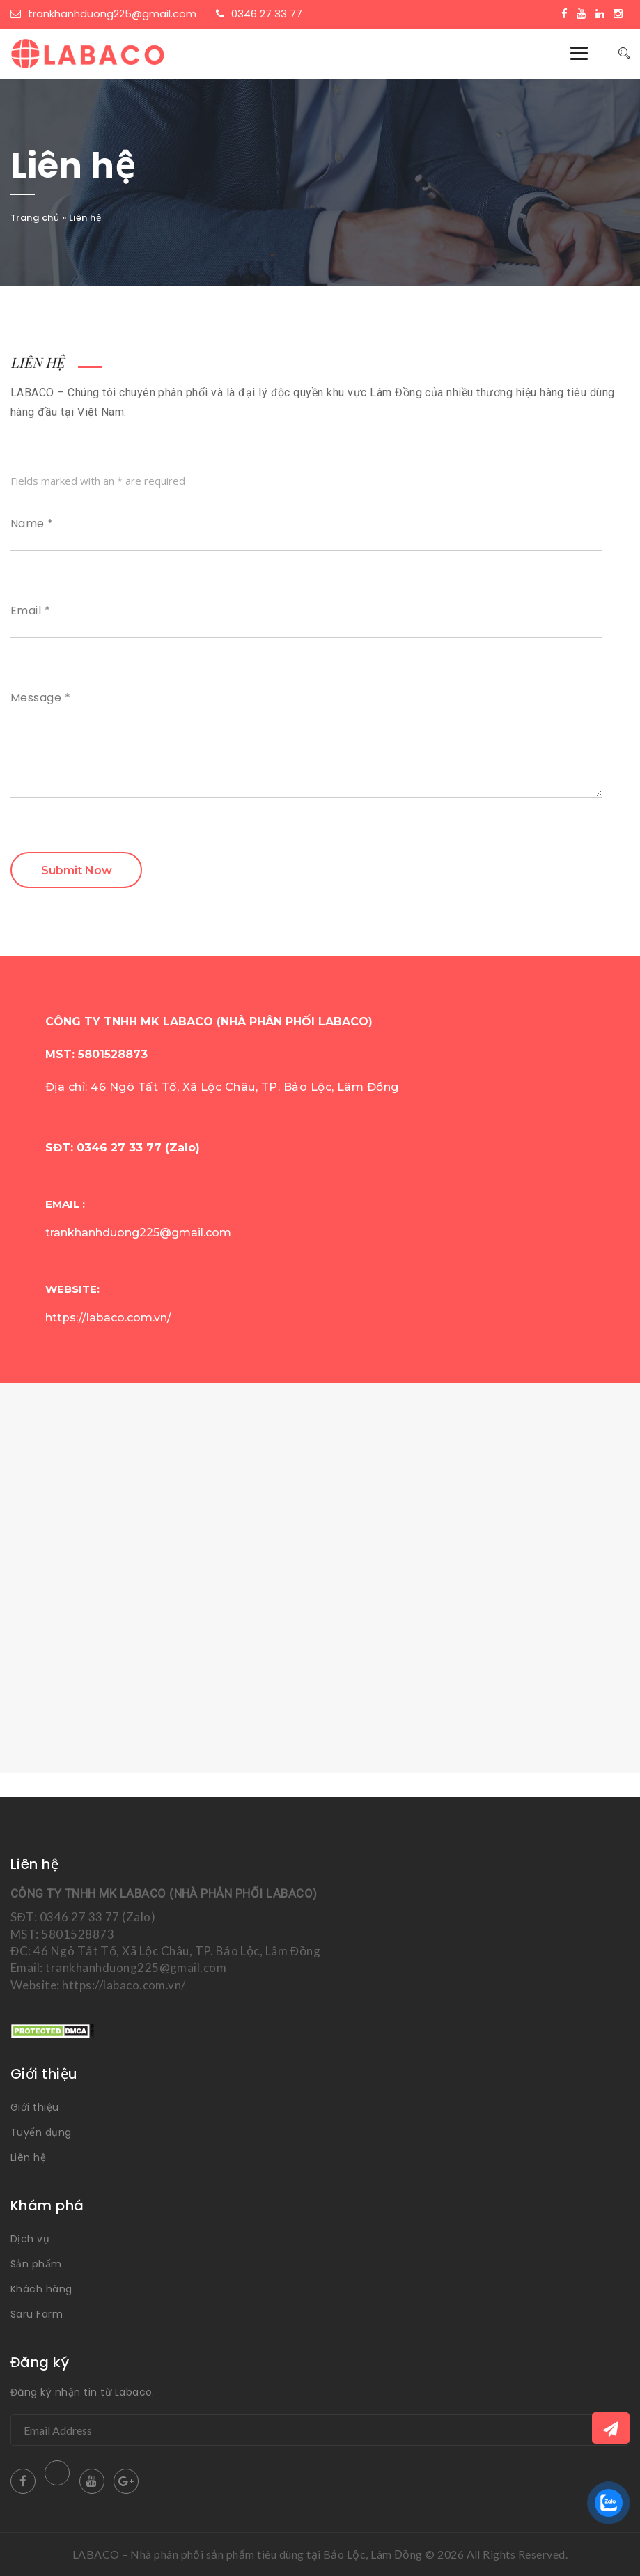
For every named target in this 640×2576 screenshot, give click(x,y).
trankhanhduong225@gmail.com (103, 13)
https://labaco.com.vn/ (108, 1317)
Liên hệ (28, 2157)
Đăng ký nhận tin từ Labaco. (82, 2392)
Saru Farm (36, 2314)
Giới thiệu (34, 2107)
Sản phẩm (36, 2264)
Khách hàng (41, 2289)
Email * (30, 610)
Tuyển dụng (41, 2132)
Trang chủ (34, 217)
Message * (40, 698)
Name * (32, 523)
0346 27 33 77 (259, 13)
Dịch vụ (29, 2239)
